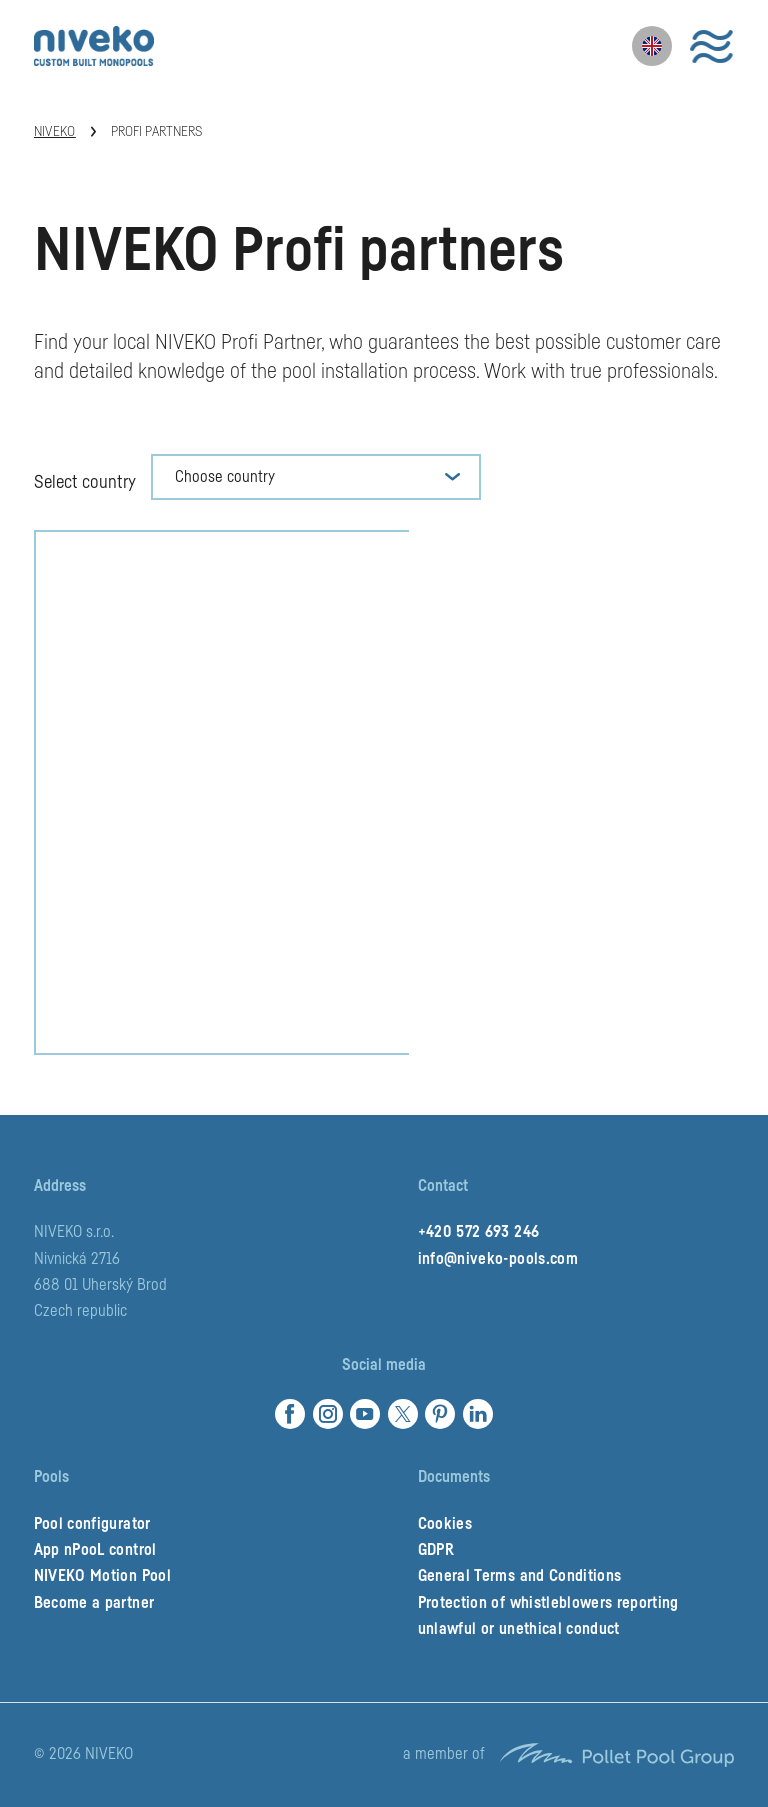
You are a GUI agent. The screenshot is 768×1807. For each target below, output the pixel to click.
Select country (85, 482)
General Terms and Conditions (520, 1576)
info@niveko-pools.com (498, 1259)
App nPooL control (95, 1550)
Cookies (445, 1524)
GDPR (436, 1550)
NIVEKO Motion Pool (102, 1576)
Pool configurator (92, 1524)
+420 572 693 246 (478, 1232)
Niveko (55, 132)
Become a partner (94, 1603)
